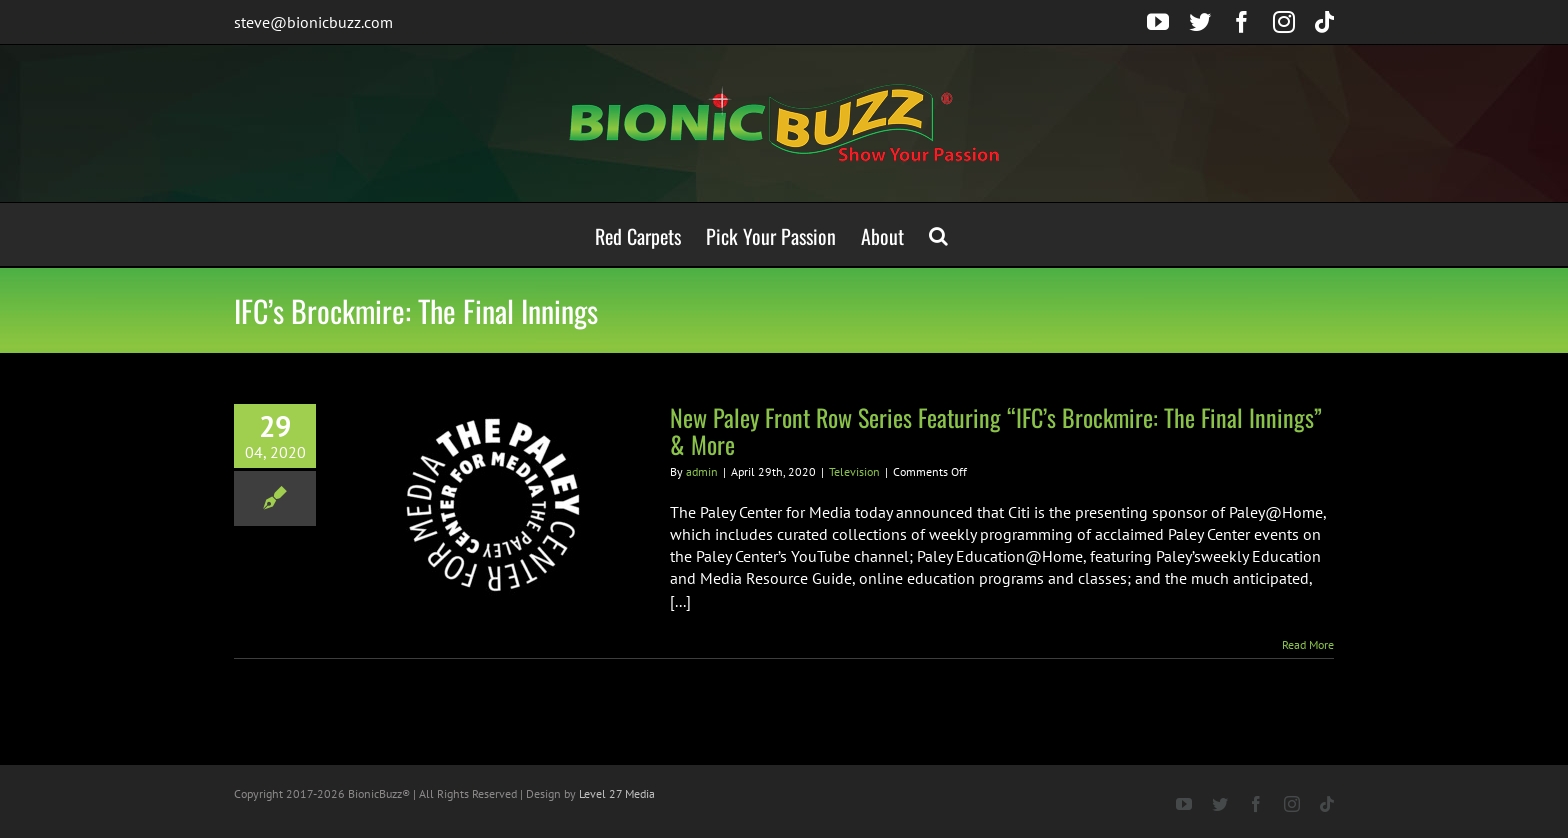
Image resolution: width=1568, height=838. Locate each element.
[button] (938, 234)
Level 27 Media (617, 793)
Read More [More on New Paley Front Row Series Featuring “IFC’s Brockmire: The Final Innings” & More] (1308, 644)
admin (702, 471)
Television (854, 471)
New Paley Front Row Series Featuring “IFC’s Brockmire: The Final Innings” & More (996, 430)
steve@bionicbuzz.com (313, 22)
